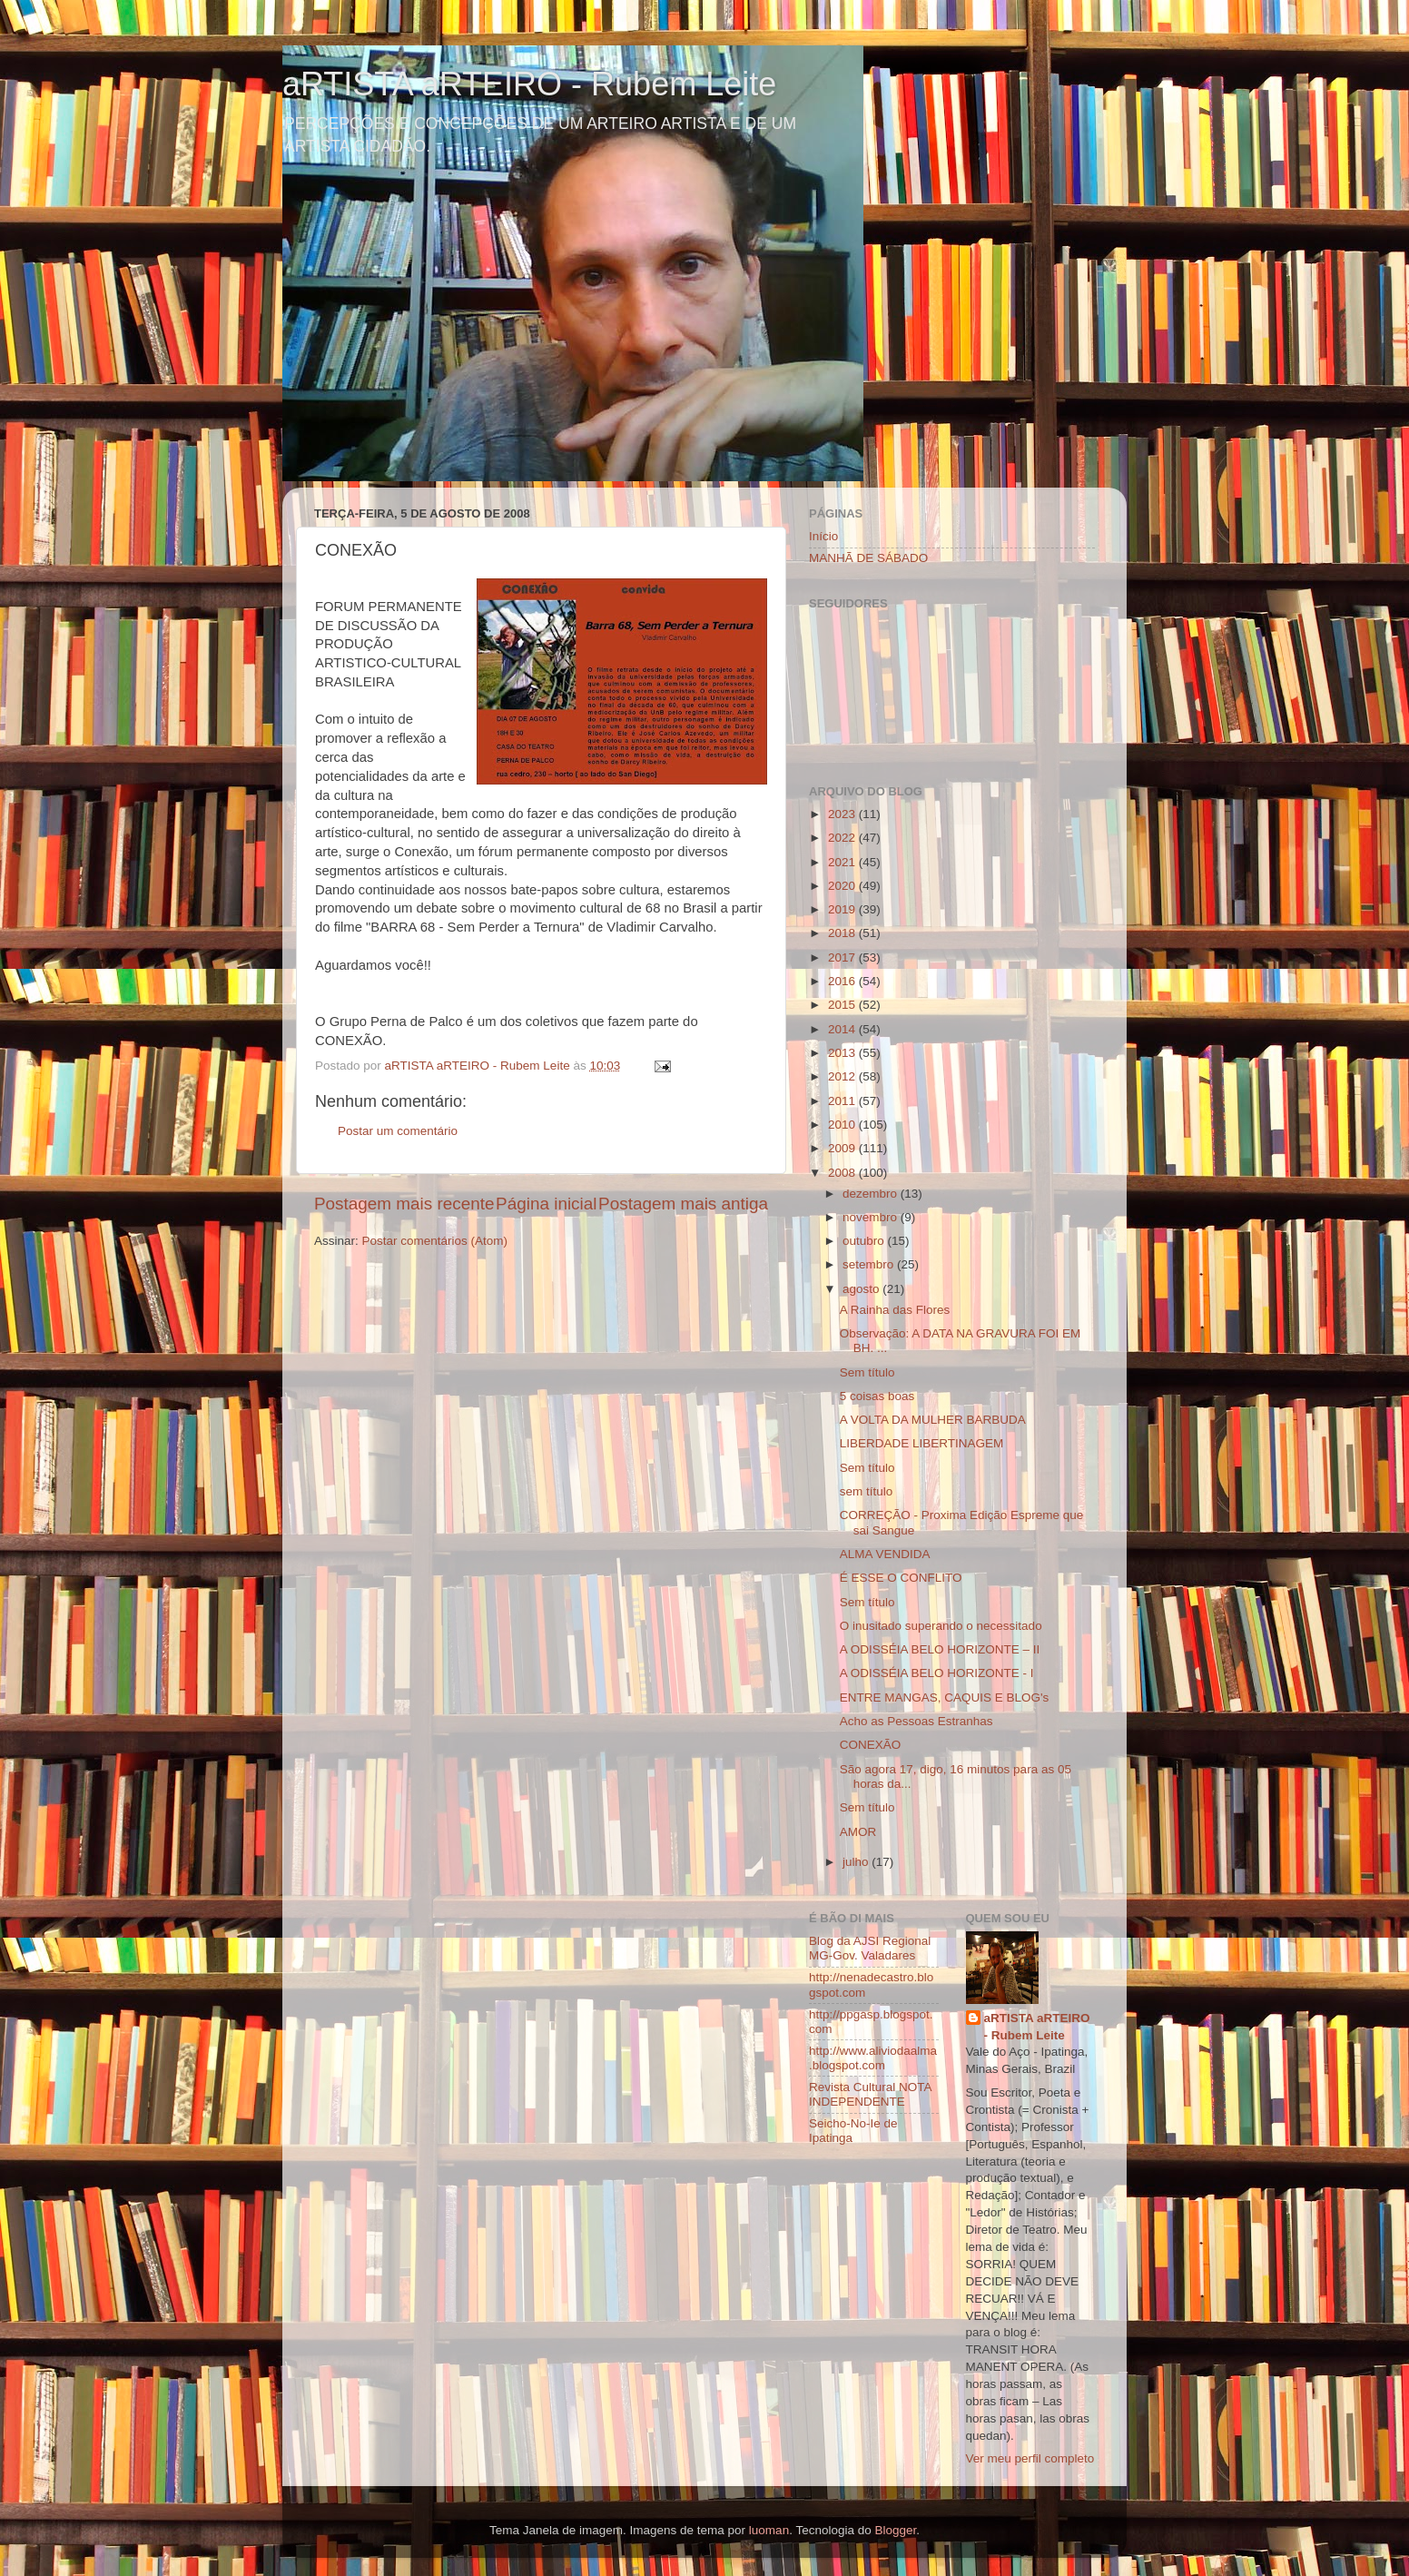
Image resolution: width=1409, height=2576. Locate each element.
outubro (865, 1241)
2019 (843, 909)
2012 (843, 1076)
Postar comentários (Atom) (435, 1241)
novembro (871, 1217)
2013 (843, 1053)
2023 (843, 814)
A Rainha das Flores (895, 1310)
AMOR (858, 1832)
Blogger (895, 2530)
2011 (843, 1101)
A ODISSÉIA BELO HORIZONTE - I (937, 1673)
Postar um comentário (398, 1131)
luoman (769, 2530)
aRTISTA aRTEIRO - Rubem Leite (529, 84)
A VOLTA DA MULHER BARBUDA (933, 1419)
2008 (843, 1172)
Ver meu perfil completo (1030, 2458)
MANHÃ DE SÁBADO (868, 558)
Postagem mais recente (404, 1203)
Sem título (867, 1372)
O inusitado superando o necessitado (941, 1626)
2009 (843, 1148)
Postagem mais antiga (683, 1203)
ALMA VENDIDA (885, 1554)
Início (823, 536)
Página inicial (546, 1203)
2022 (843, 837)
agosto (862, 1289)
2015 (843, 1005)
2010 (843, 1124)
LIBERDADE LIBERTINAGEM (922, 1443)
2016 (843, 981)
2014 (843, 1029)
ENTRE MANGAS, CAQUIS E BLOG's (944, 1697)
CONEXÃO (871, 1745)
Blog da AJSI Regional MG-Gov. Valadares (870, 1948)
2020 (843, 886)
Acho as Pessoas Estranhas (916, 1721)
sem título (866, 1491)
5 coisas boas (877, 1396)
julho (857, 1862)
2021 (843, 862)
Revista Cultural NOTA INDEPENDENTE (870, 2094)
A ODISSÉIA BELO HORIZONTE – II (940, 1649)
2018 (843, 933)
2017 (843, 957)
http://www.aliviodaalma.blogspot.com (873, 2058)
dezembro (871, 1193)
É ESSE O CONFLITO (901, 1577)
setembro (869, 1264)
